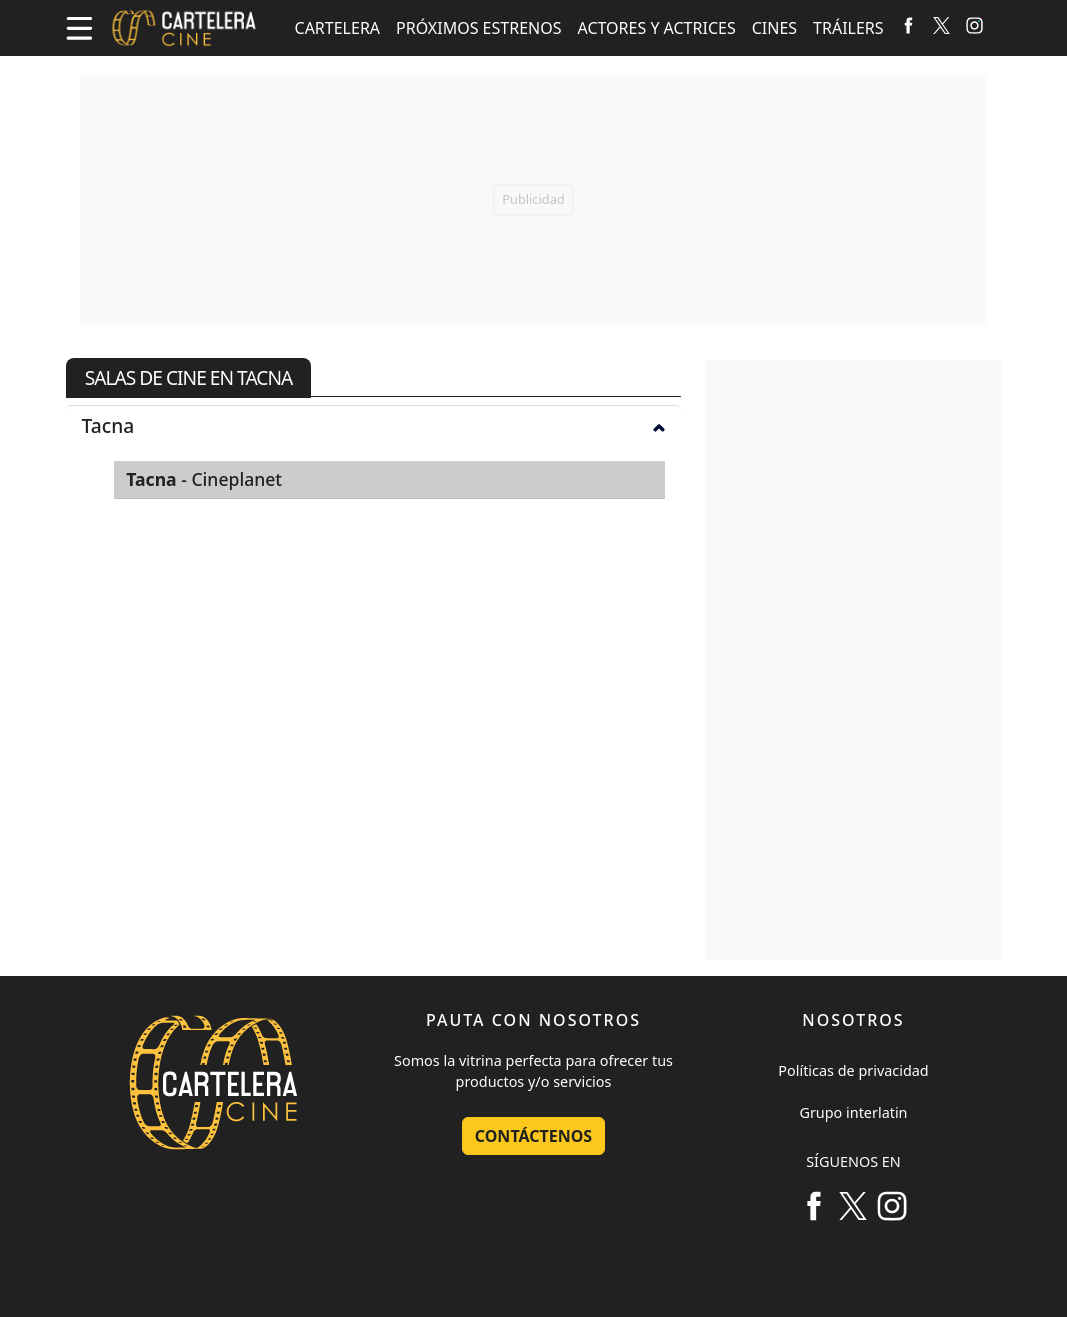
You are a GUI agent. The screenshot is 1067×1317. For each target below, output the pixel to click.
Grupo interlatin (853, 1112)
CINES (774, 28)
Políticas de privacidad (853, 1070)
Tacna (374, 425)
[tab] (374, 425)
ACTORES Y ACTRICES (657, 28)
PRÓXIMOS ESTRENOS (478, 28)
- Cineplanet (204, 479)
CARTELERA (338, 28)
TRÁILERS (848, 28)
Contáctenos (533, 1136)
